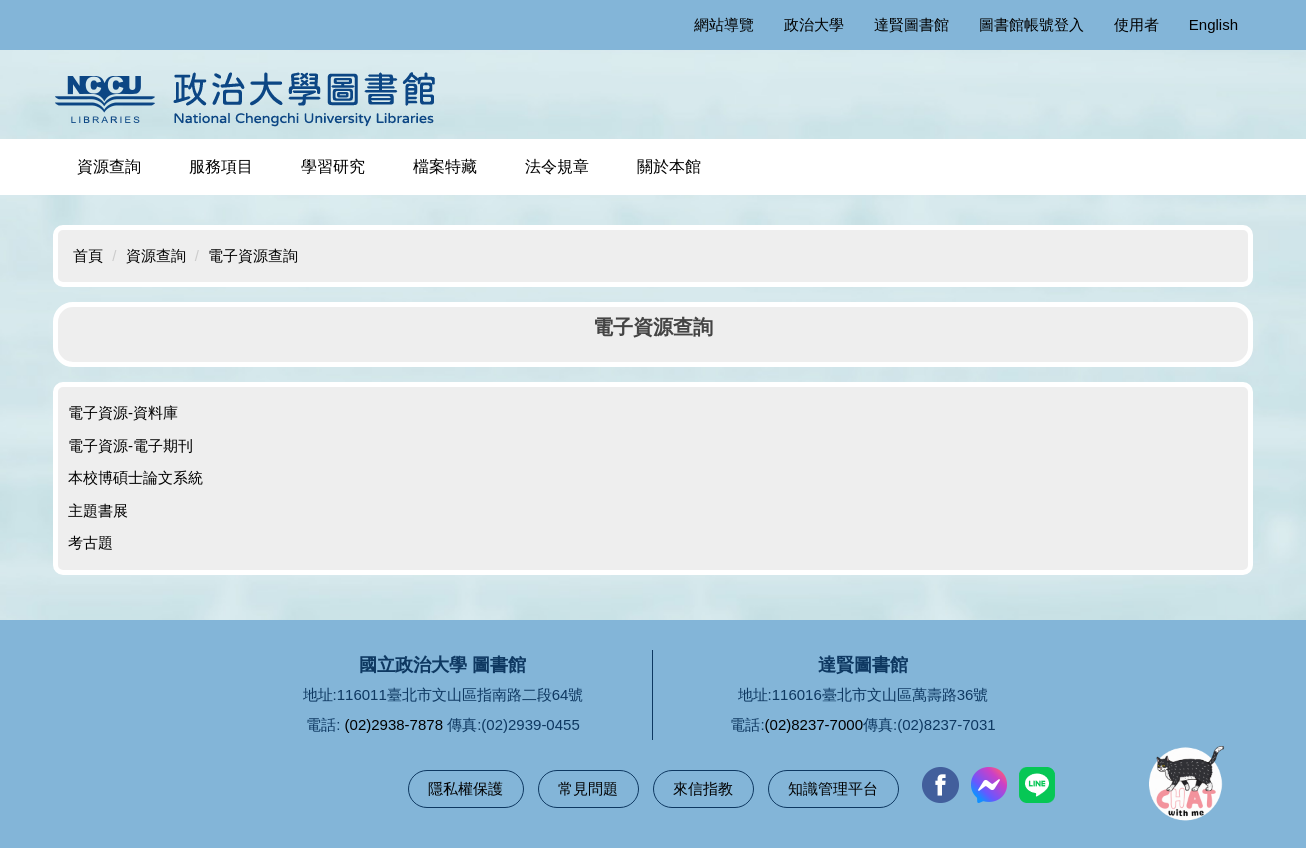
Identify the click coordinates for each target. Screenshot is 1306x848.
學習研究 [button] (333, 166)
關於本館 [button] (669, 166)
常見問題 (588, 788)
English (1213, 24)
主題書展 (98, 510)
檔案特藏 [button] (445, 166)
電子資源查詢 (253, 255)
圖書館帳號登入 (1031, 24)
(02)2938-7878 (394, 724)
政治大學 (814, 24)
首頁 (88, 255)
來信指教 (703, 788)
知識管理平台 (833, 788)
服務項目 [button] (221, 166)
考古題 (90, 542)
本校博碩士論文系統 (135, 477)
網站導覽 (724, 24)
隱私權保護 (465, 788)
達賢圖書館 (911, 24)
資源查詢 (156, 255)
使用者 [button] (1136, 24)
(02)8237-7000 (814, 724)
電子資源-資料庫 (123, 412)
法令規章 (557, 166)
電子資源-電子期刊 (130, 445)
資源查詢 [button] (109, 166)
